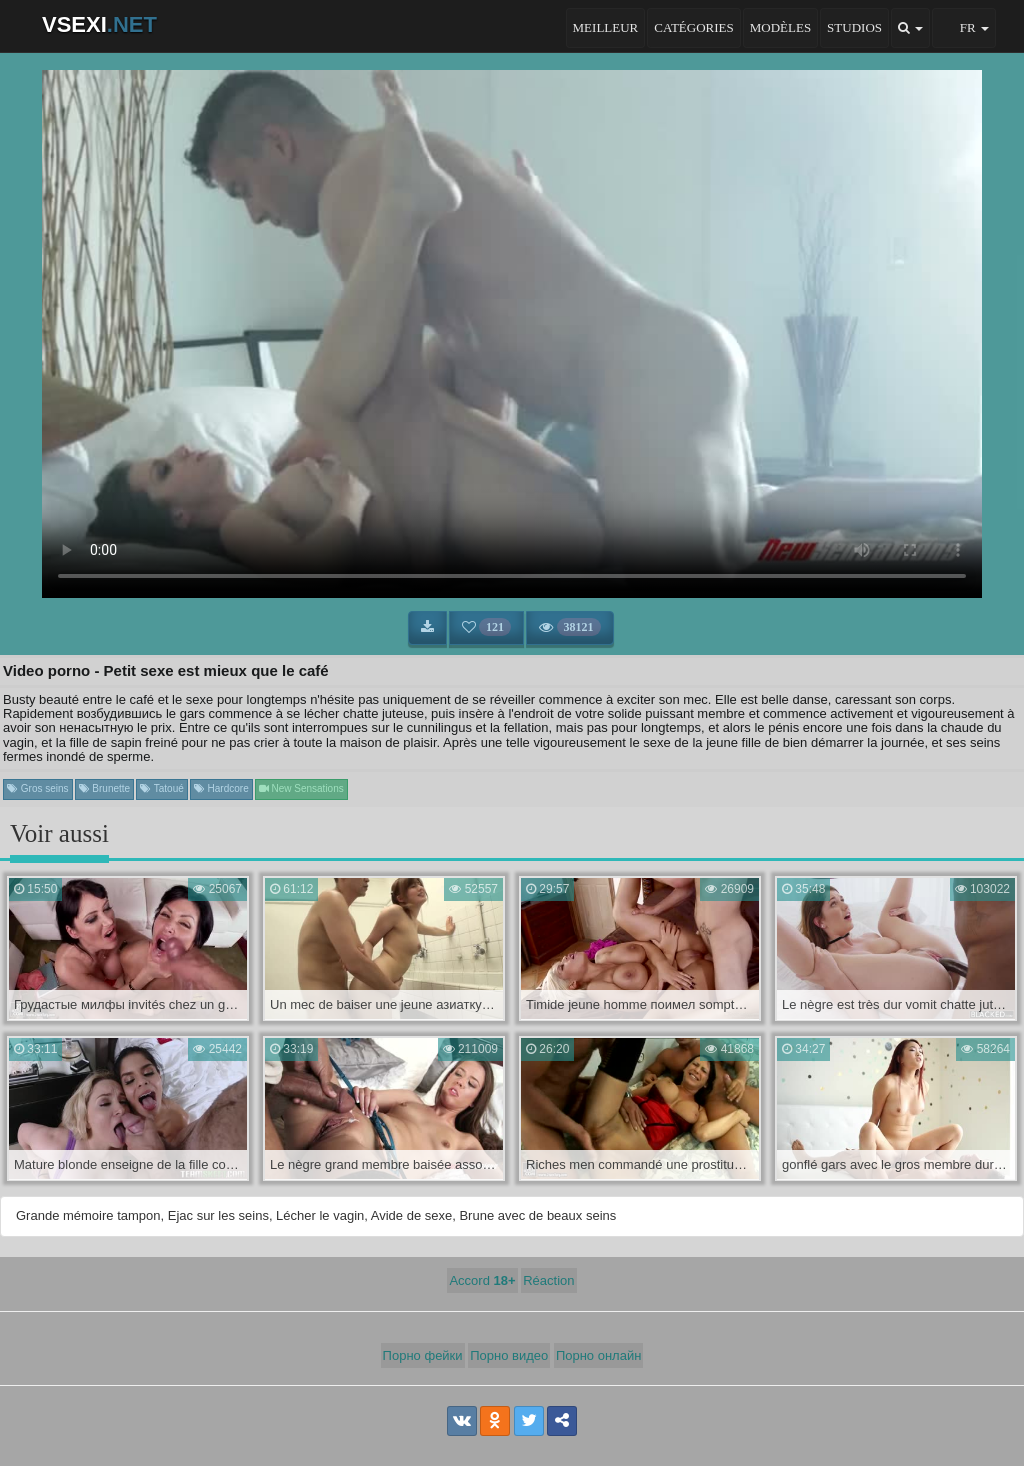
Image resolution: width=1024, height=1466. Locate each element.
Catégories (693, 27)
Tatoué (162, 788)
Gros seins (38, 788)
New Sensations (301, 788)
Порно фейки (423, 1355)
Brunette (105, 788)
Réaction (548, 1280)
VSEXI (99, 24)
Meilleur (606, 27)
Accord (482, 1280)
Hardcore (221, 788)
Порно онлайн (599, 1355)
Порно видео (509, 1355)
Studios (854, 27)
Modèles (780, 27)
